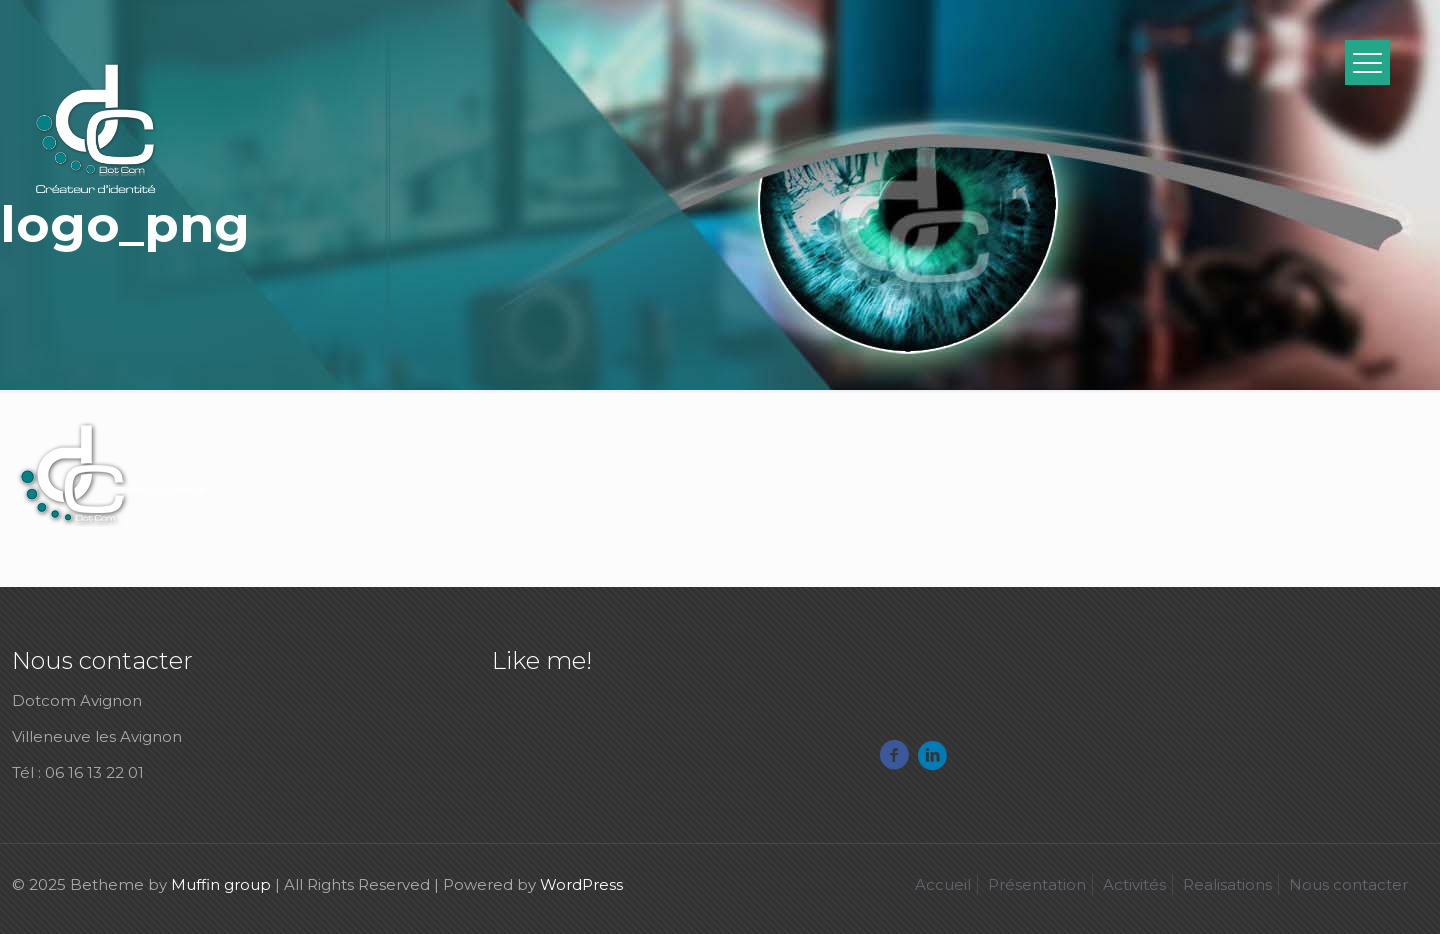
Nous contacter (1348, 884)
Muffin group (221, 884)
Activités (1134, 884)
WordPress (581, 884)
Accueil (943, 884)
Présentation (1037, 884)
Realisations (1227, 884)
